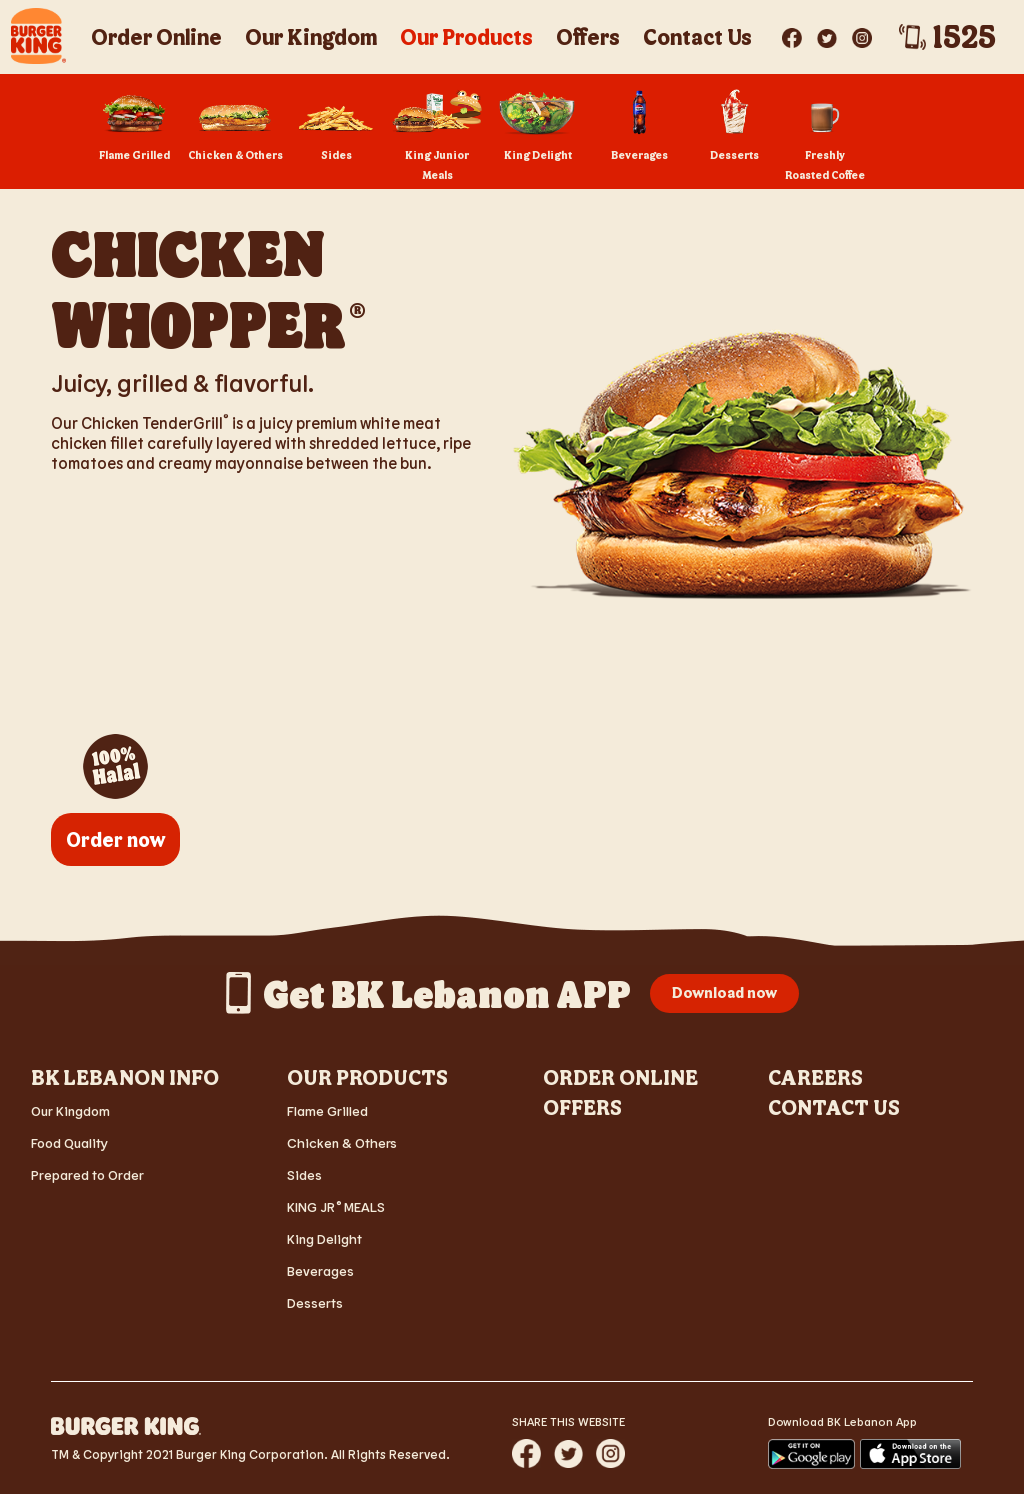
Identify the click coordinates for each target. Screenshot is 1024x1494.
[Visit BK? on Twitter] (828, 33)
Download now (724, 992)
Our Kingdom (70, 1110)
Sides (304, 1174)
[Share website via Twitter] (568, 1454)
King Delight (324, 1238)
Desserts (315, 1302)
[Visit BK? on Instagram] (862, 33)
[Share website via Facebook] (526, 1453)
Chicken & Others (342, 1142)
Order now (115, 839)
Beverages (320, 1270)
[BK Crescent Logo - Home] (38, 36)
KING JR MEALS (336, 1206)
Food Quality (69, 1142)
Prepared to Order (87, 1174)
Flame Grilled (327, 1110)
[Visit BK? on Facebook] (793, 33)
